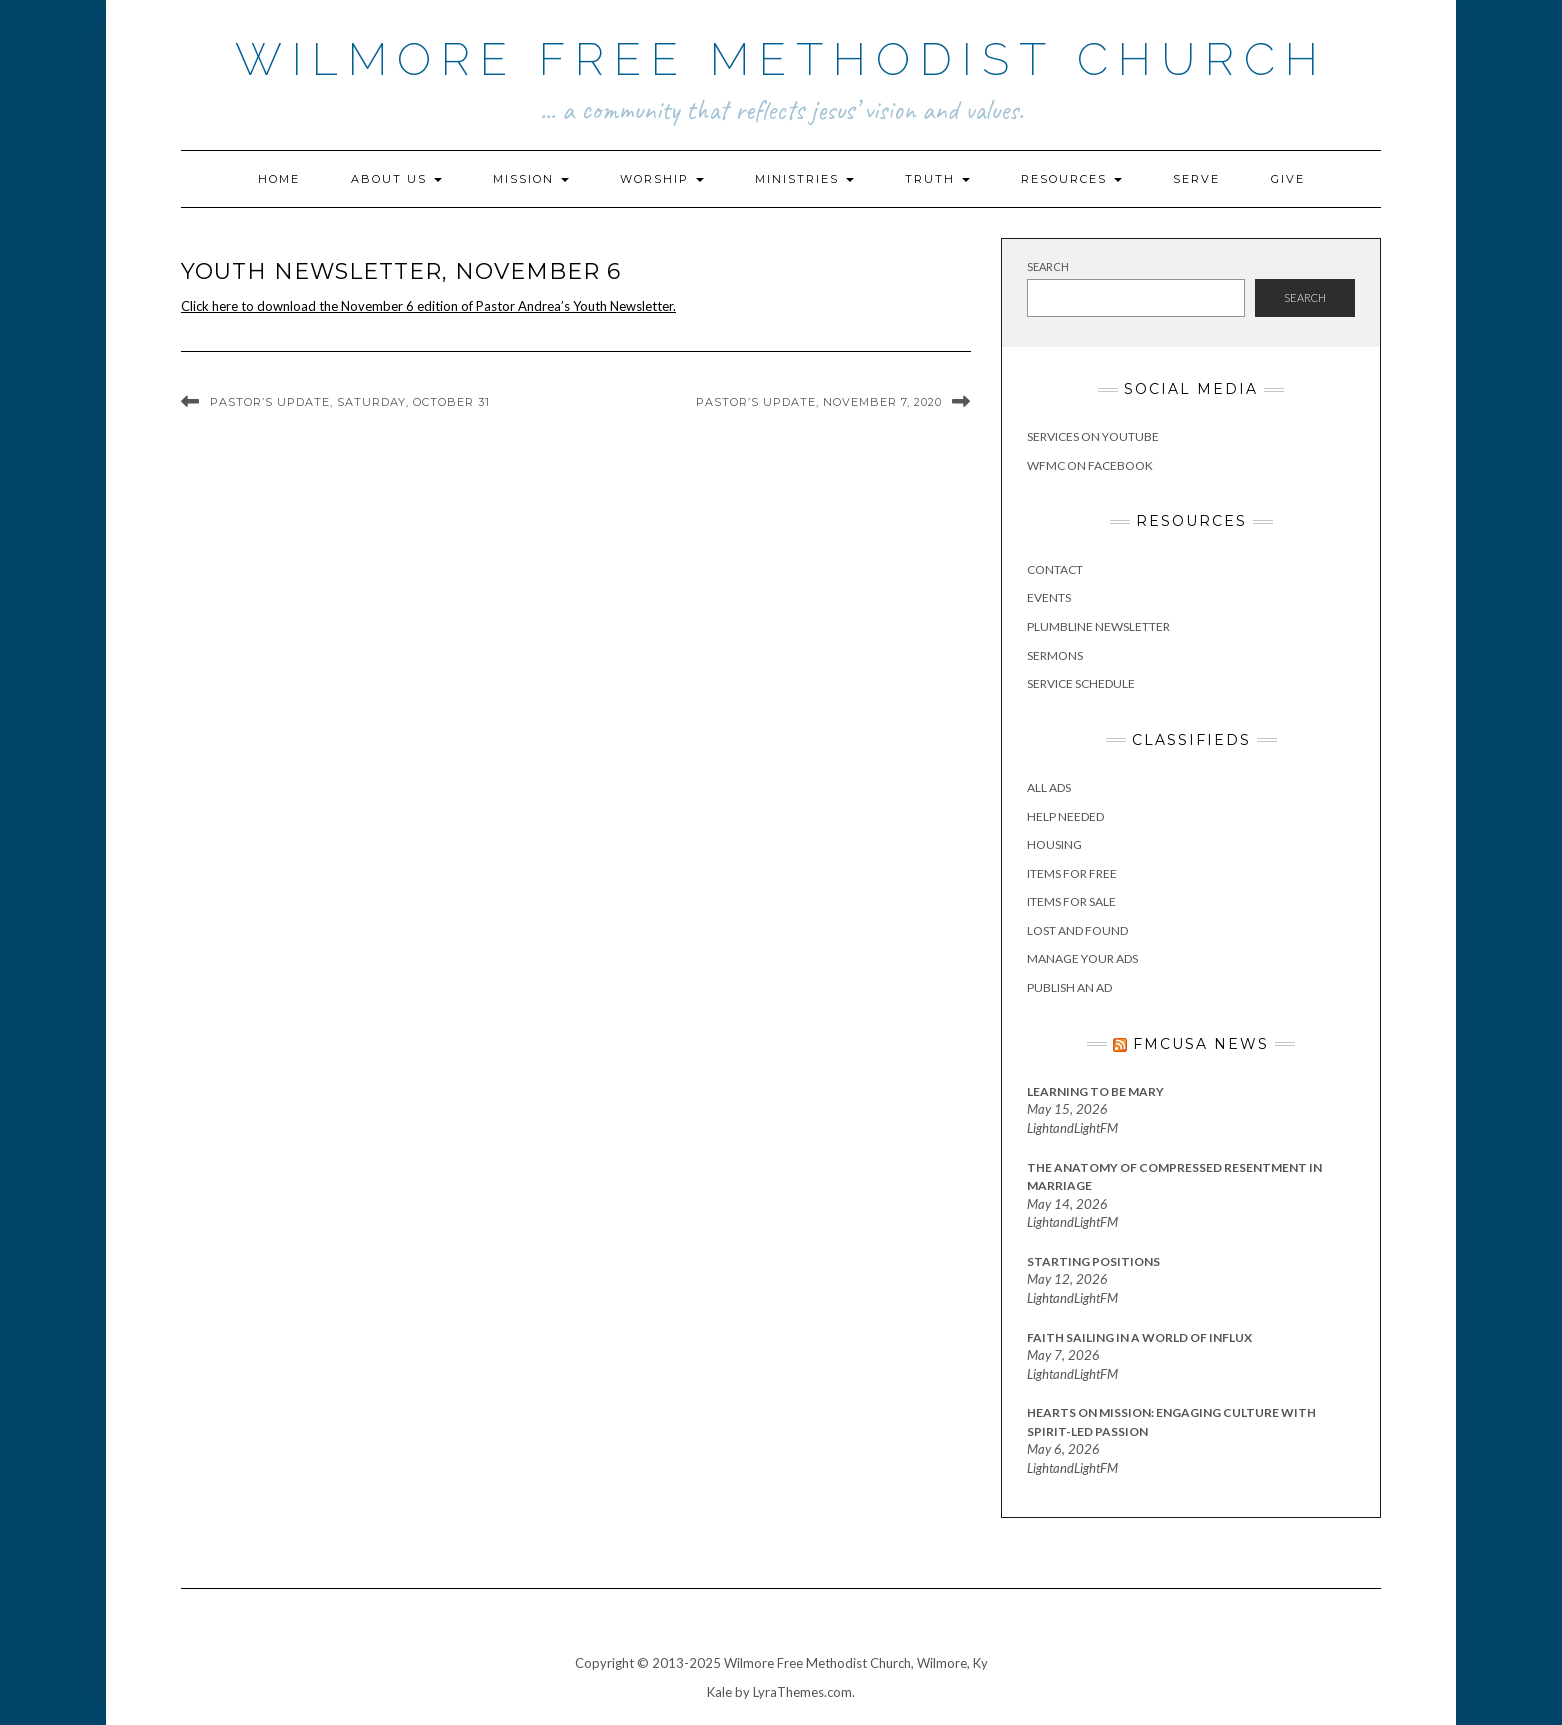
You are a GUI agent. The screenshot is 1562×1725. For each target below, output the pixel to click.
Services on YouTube (1093, 436)
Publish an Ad (1069, 987)
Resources (1071, 179)
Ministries (804, 179)
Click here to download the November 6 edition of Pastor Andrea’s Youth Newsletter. (428, 306)
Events (1049, 597)
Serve (1196, 179)
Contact (1055, 569)
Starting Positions (1093, 1261)
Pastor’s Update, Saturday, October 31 (350, 402)
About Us (396, 179)
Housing (1054, 844)
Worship (662, 179)
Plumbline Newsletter (1098, 626)
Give (1288, 179)
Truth (937, 179)
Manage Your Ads (1082, 958)
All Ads (1049, 787)
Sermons (1055, 655)
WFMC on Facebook (1090, 465)
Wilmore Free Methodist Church (781, 59)
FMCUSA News (1201, 1044)
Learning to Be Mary (1095, 1091)
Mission (531, 179)
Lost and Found (1077, 930)
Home (279, 179)
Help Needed (1065, 816)
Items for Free (1072, 873)
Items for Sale (1071, 901)
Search (1048, 266)
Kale (719, 1692)
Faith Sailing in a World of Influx (1139, 1337)
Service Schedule (1081, 683)
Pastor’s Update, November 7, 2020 (819, 402)
